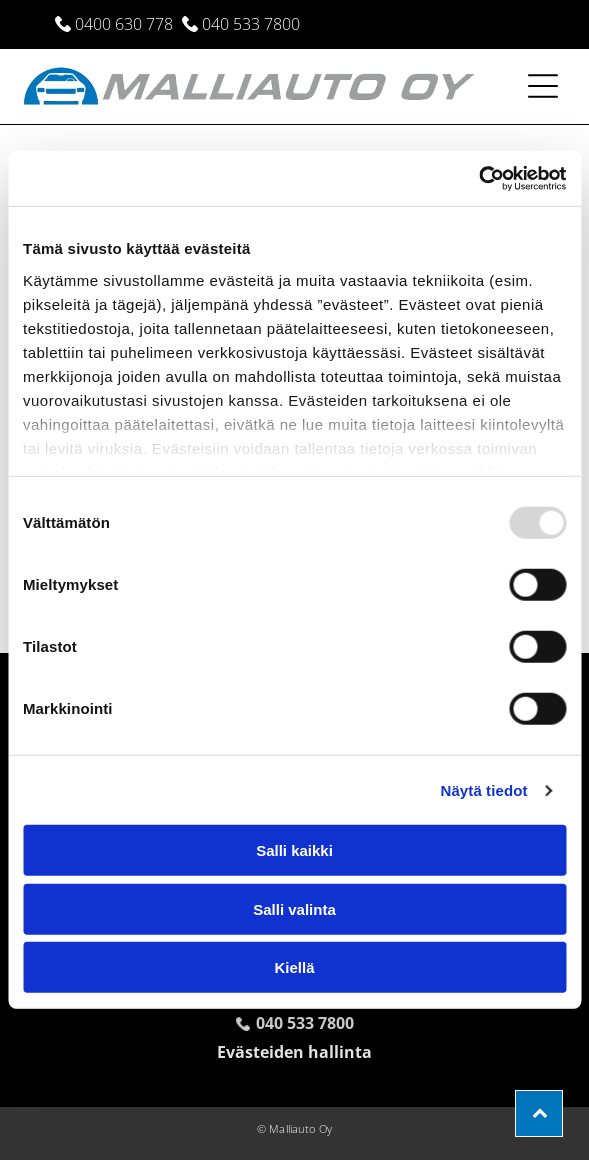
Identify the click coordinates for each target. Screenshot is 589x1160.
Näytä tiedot (484, 790)
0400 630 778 (124, 24)
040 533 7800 (251, 24)
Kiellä (294, 967)
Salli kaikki (294, 850)
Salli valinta (294, 909)
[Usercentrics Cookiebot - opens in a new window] (478, 179)
